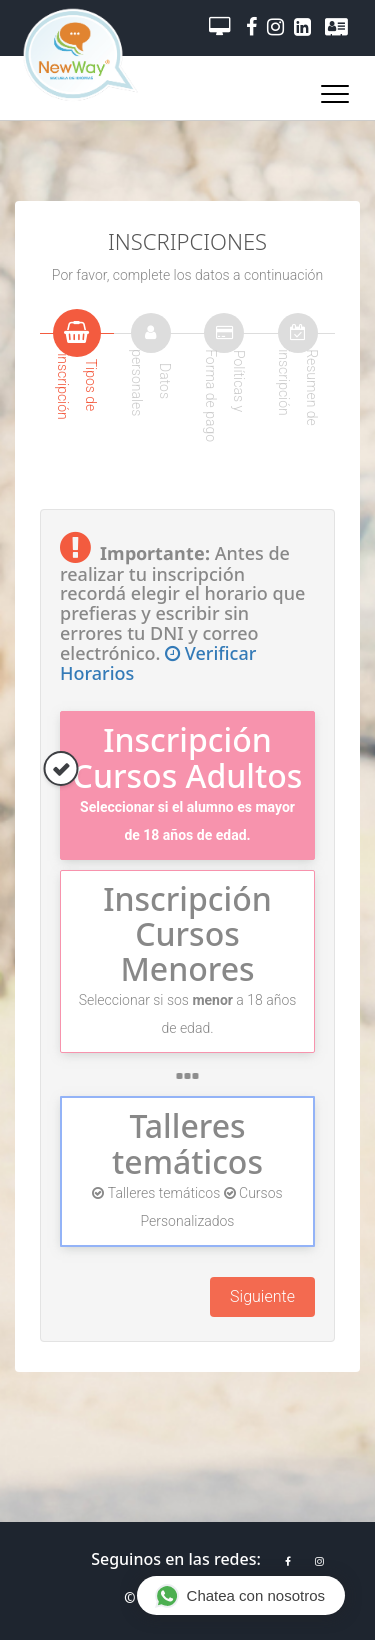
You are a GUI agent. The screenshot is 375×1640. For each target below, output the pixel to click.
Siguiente (262, 1296)
